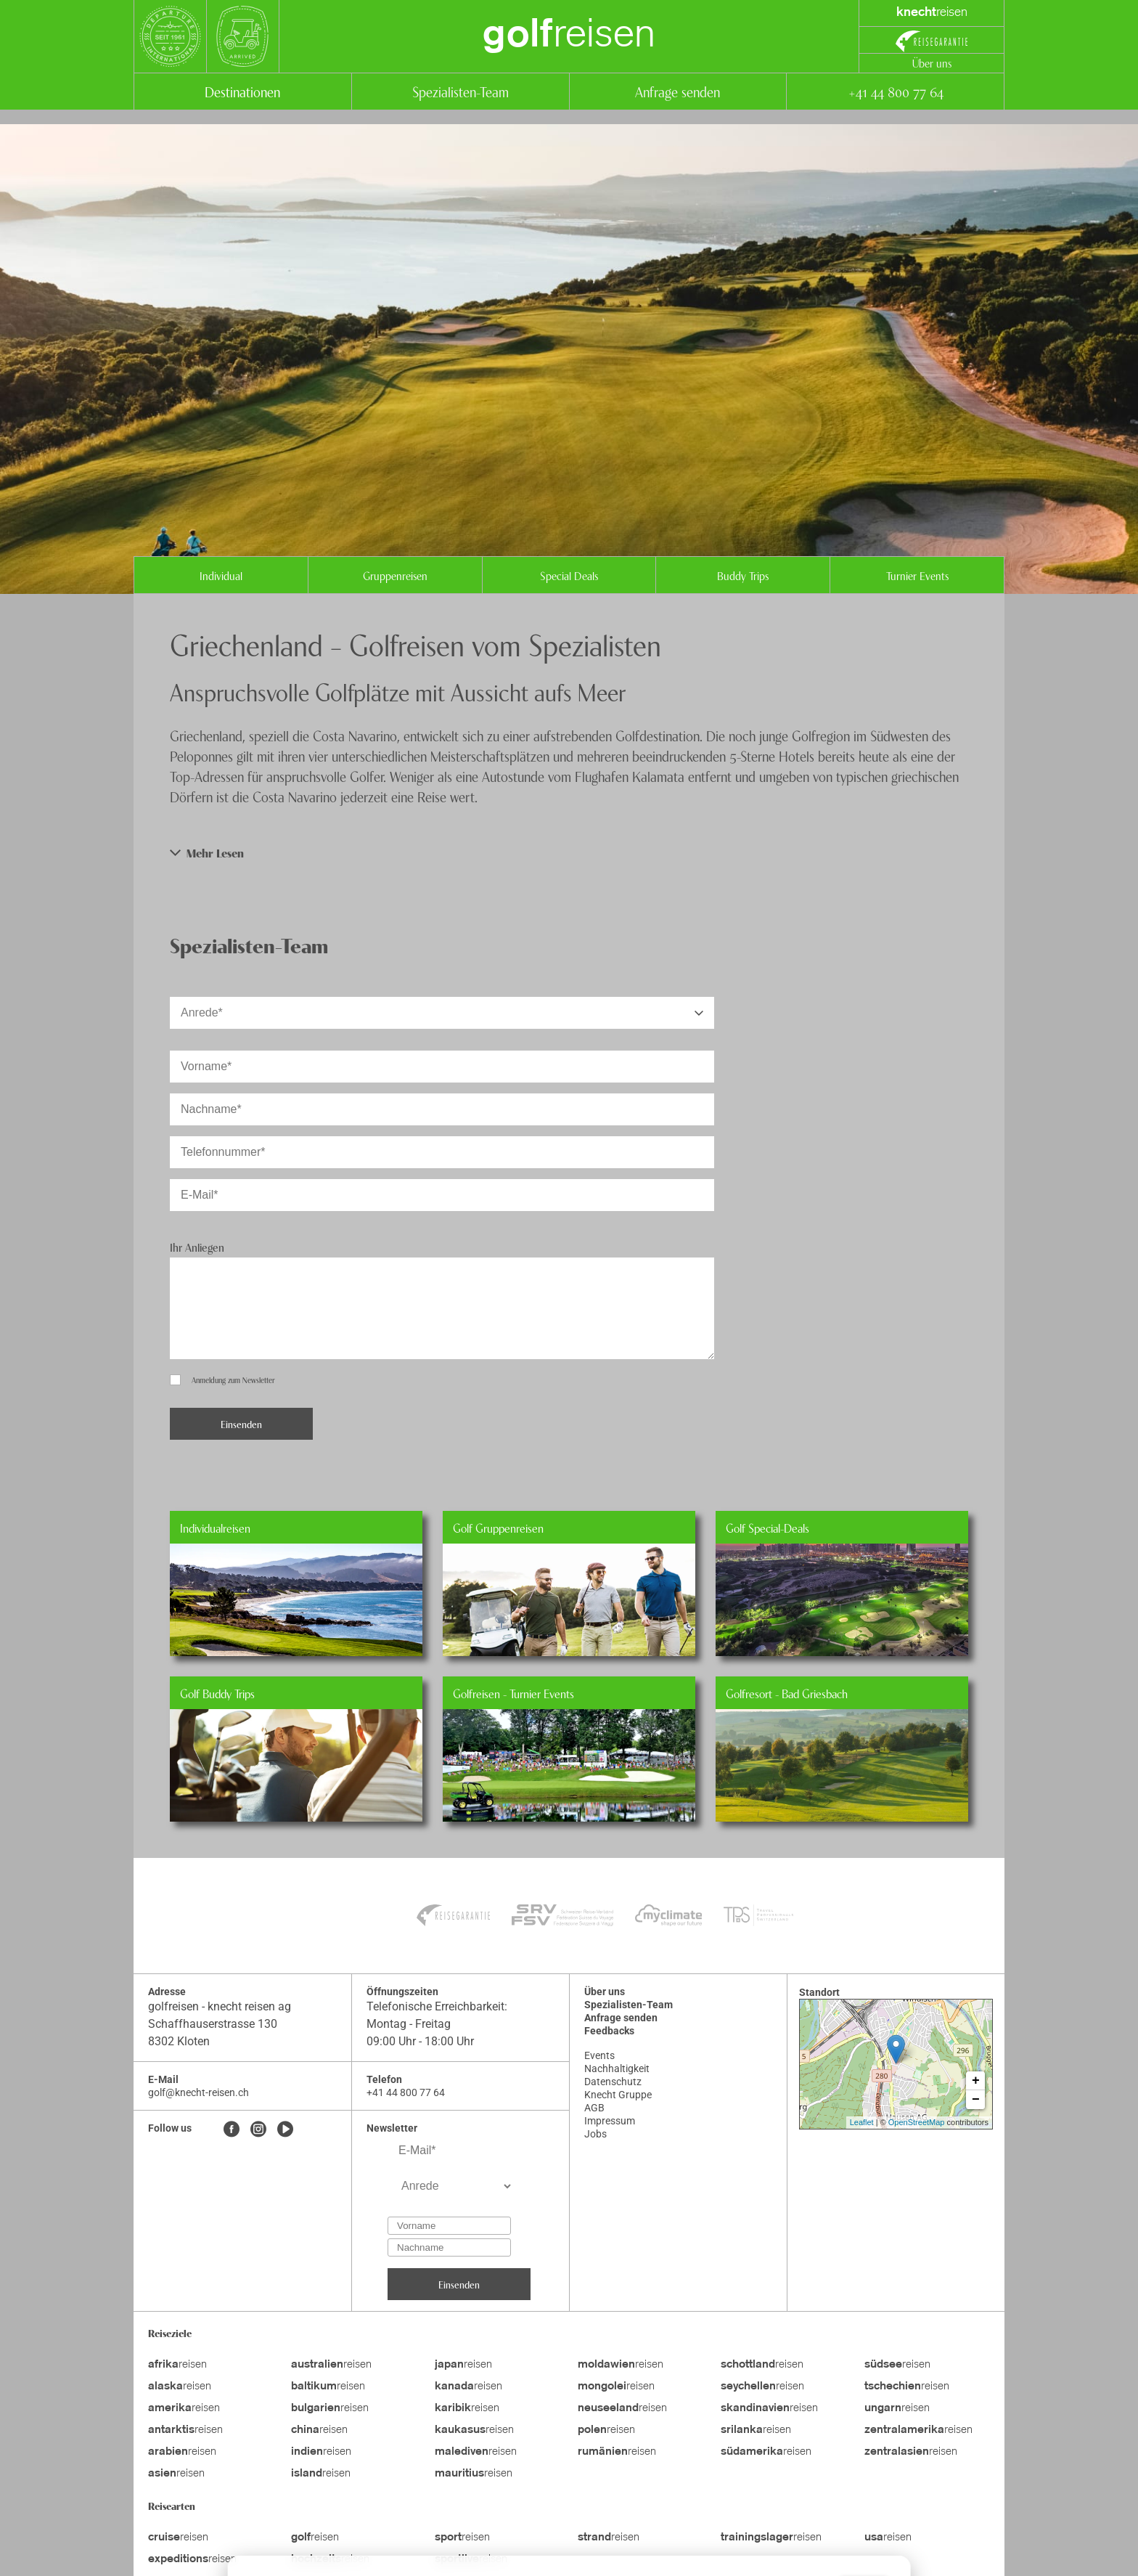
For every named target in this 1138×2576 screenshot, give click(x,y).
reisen (569, 36)
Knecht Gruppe (618, 2094)
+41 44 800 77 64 (895, 91)
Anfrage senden (677, 91)
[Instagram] (258, 2130)
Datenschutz (613, 2081)
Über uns (931, 62)
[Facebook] (232, 2130)
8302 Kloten (179, 2041)
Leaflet (862, 2122)
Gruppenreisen (395, 575)
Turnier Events (917, 575)
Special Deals (569, 575)
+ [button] (976, 2081)
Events (599, 2055)
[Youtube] (285, 2130)
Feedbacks (609, 2031)
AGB (594, 2108)
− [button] (976, 2099)
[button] (569, 852)
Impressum (609, 2121)
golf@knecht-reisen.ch (198, 2092)
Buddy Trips (743, 575)
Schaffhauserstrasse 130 (212, 2024)
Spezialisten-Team (460, 91)
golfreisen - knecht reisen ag (219, 2006)
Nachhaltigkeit (617, 2068)
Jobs (595, 2134)
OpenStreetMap (916, 2122)
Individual (221, 575)
